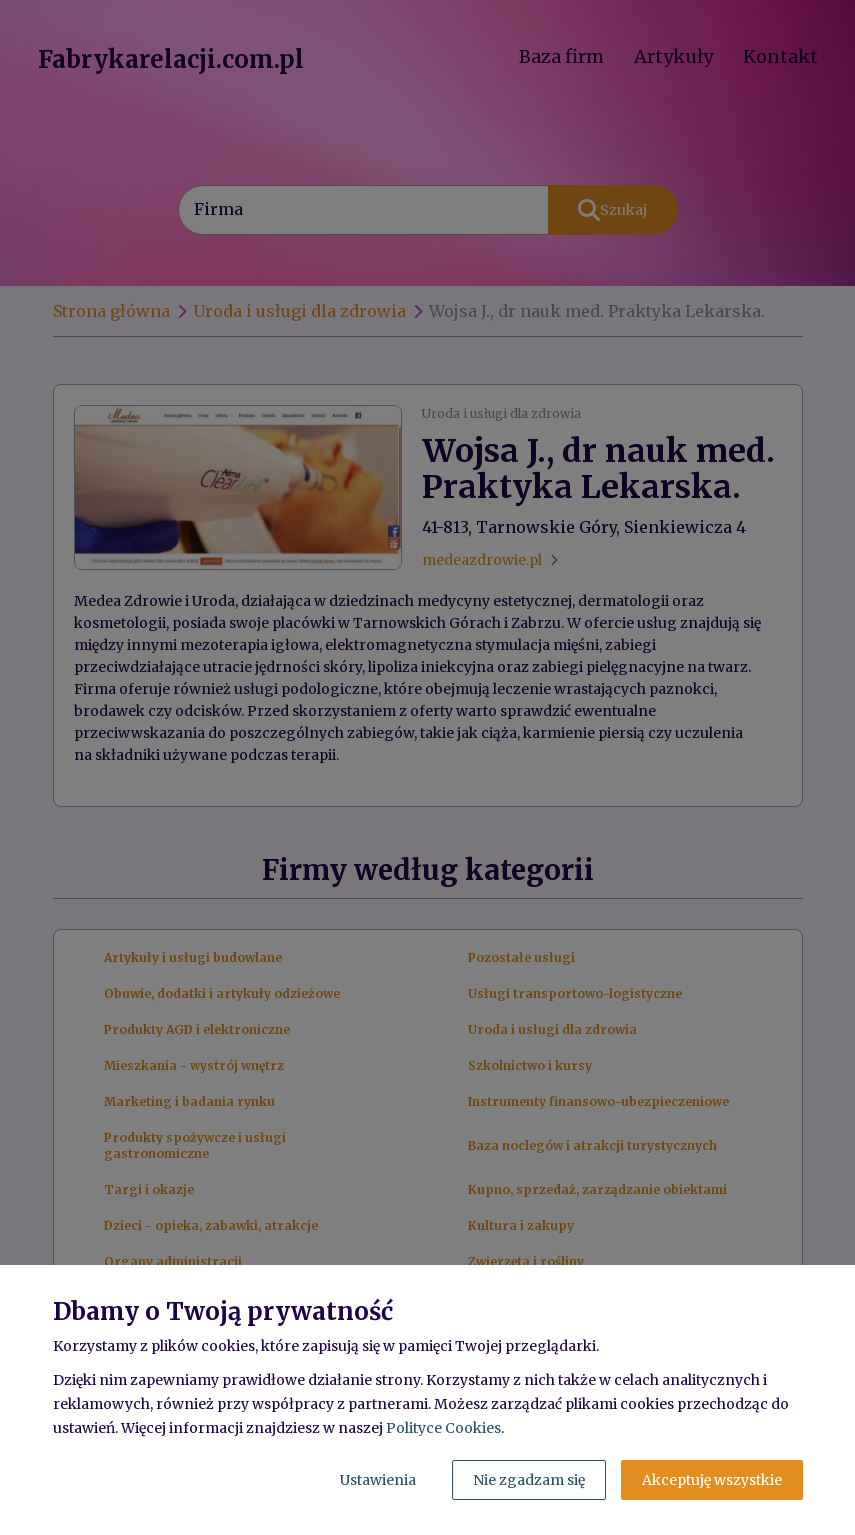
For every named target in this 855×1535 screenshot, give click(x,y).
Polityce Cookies (443, 1428)
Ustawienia (378, 1480)
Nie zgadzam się (529, 1480)
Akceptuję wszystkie (712, 1480)
